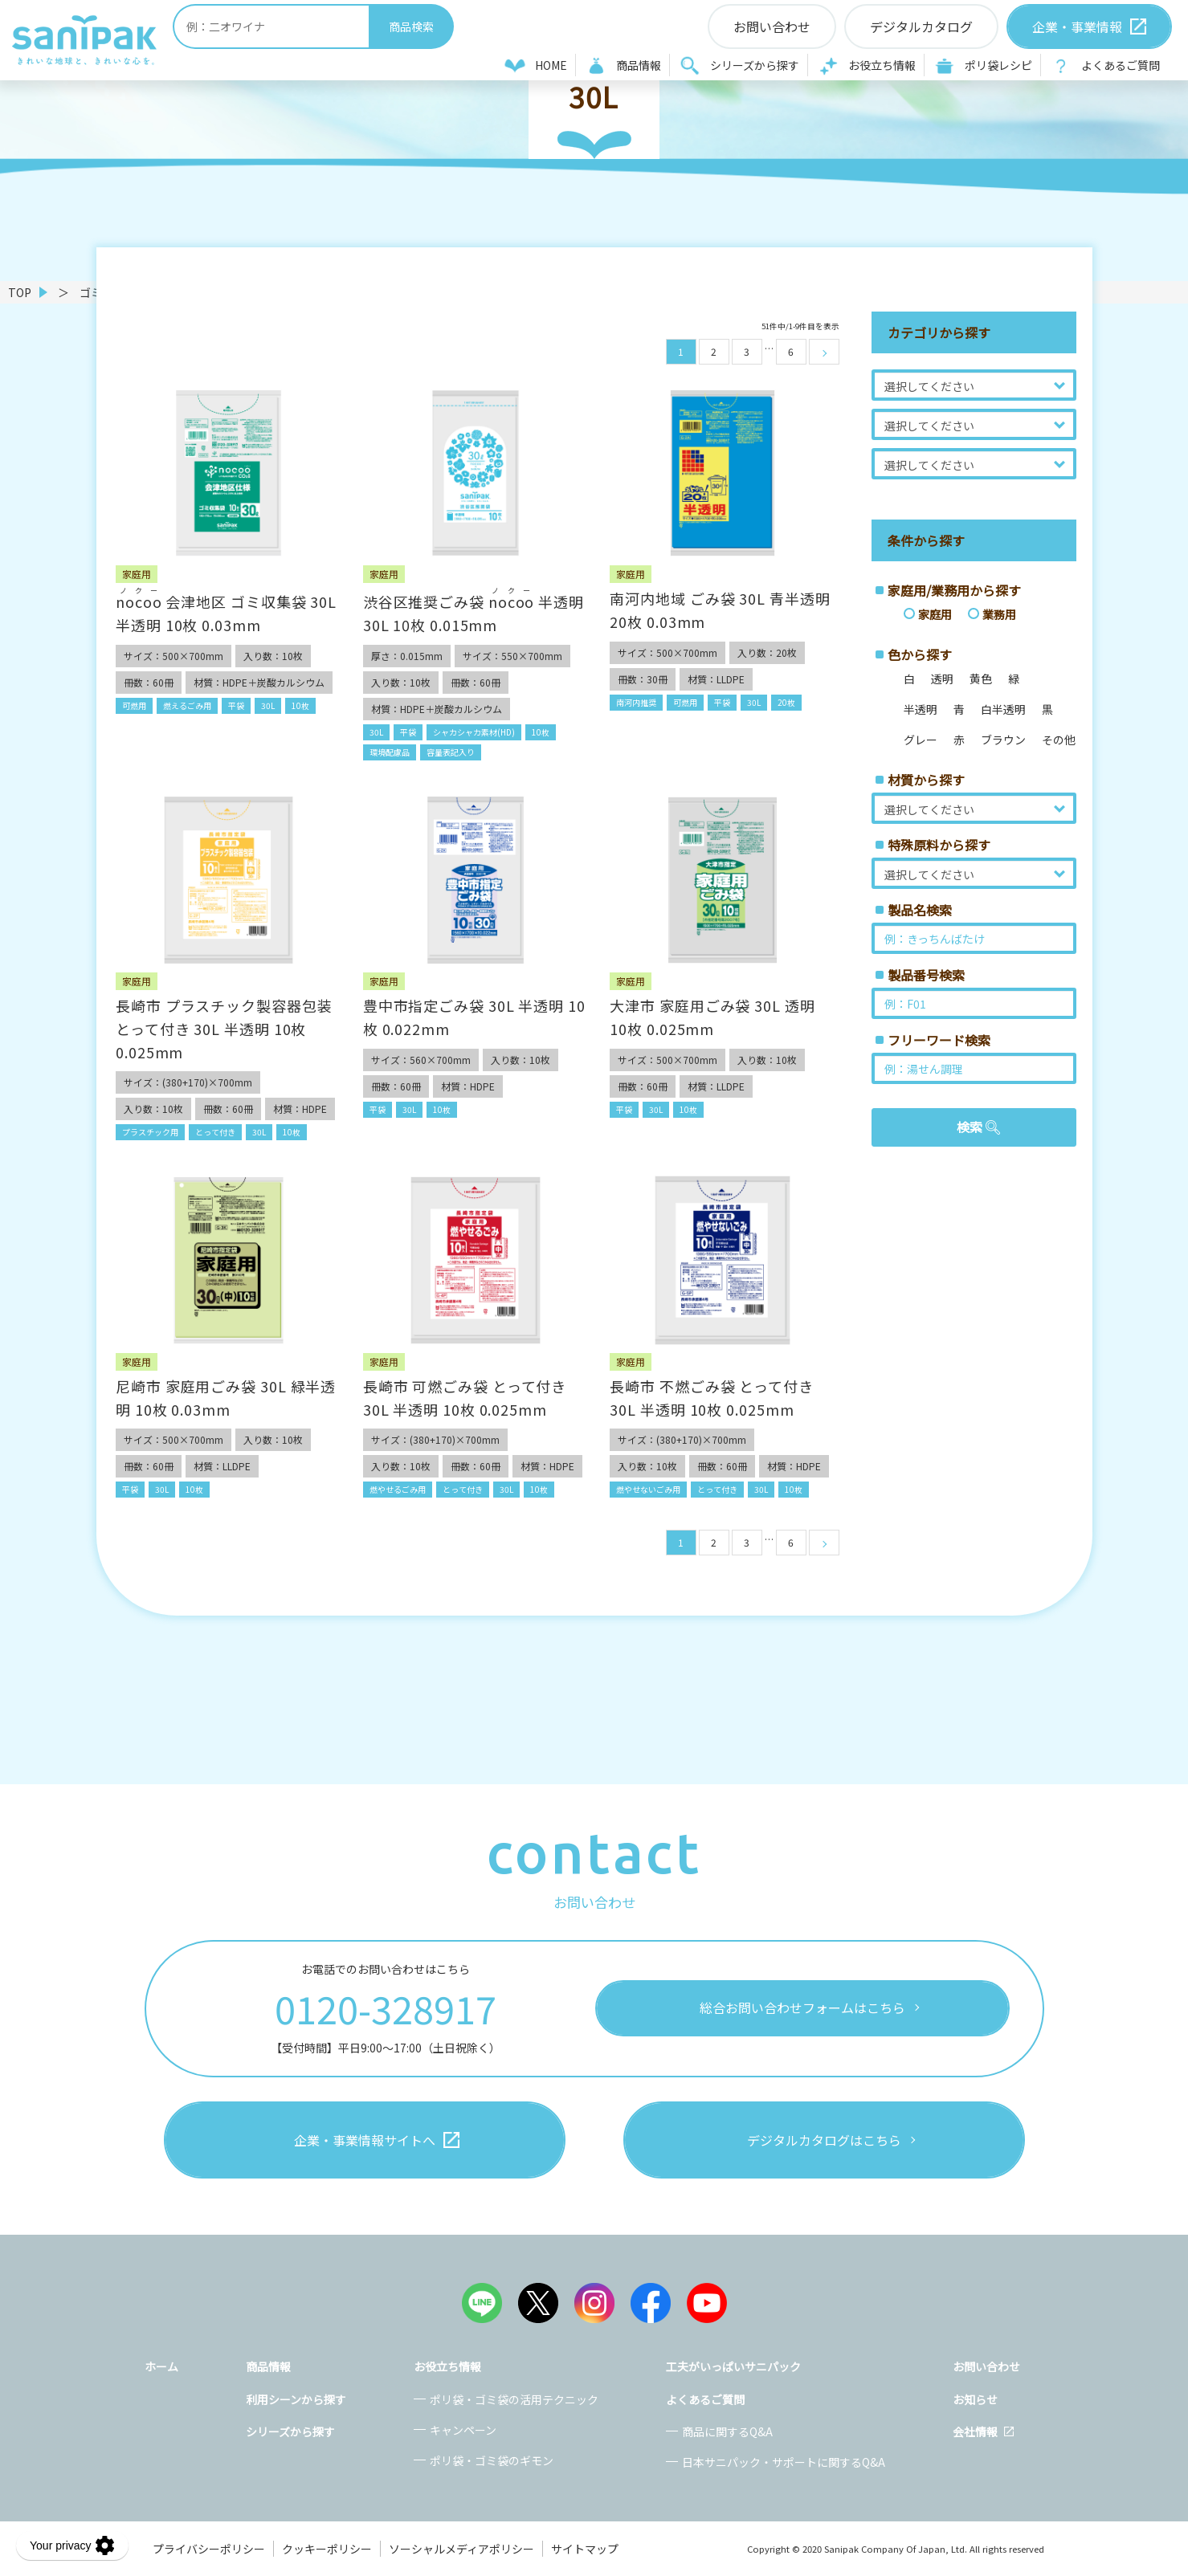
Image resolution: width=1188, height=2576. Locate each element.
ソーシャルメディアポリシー (461, 2549)
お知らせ (975, 2399)
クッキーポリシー (327, 2549)
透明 (942, 678)
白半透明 (1003, 709)
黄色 (981, 678)
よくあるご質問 (1120, 65)
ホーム (161, 2366)
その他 (1059, 740)
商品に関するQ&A (727, 2431)
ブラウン (1003, 740)
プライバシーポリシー (209, 2549)
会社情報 (975, 2431)
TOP (19, 292)
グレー (920, 740)
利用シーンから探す (296, 2399)
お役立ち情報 (882, 65)
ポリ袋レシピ (998, 65)
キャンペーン (463, 2430)
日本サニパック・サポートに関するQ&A (783, 2462)
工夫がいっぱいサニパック (733, 2366)
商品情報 (638, 65)
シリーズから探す (754, 65)
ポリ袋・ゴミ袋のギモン (491, 2460)
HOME (551, 65)
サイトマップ (584, 2549)
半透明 (920, 709)
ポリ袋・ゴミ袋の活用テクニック (514, 2399)
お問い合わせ (986, 2366)
